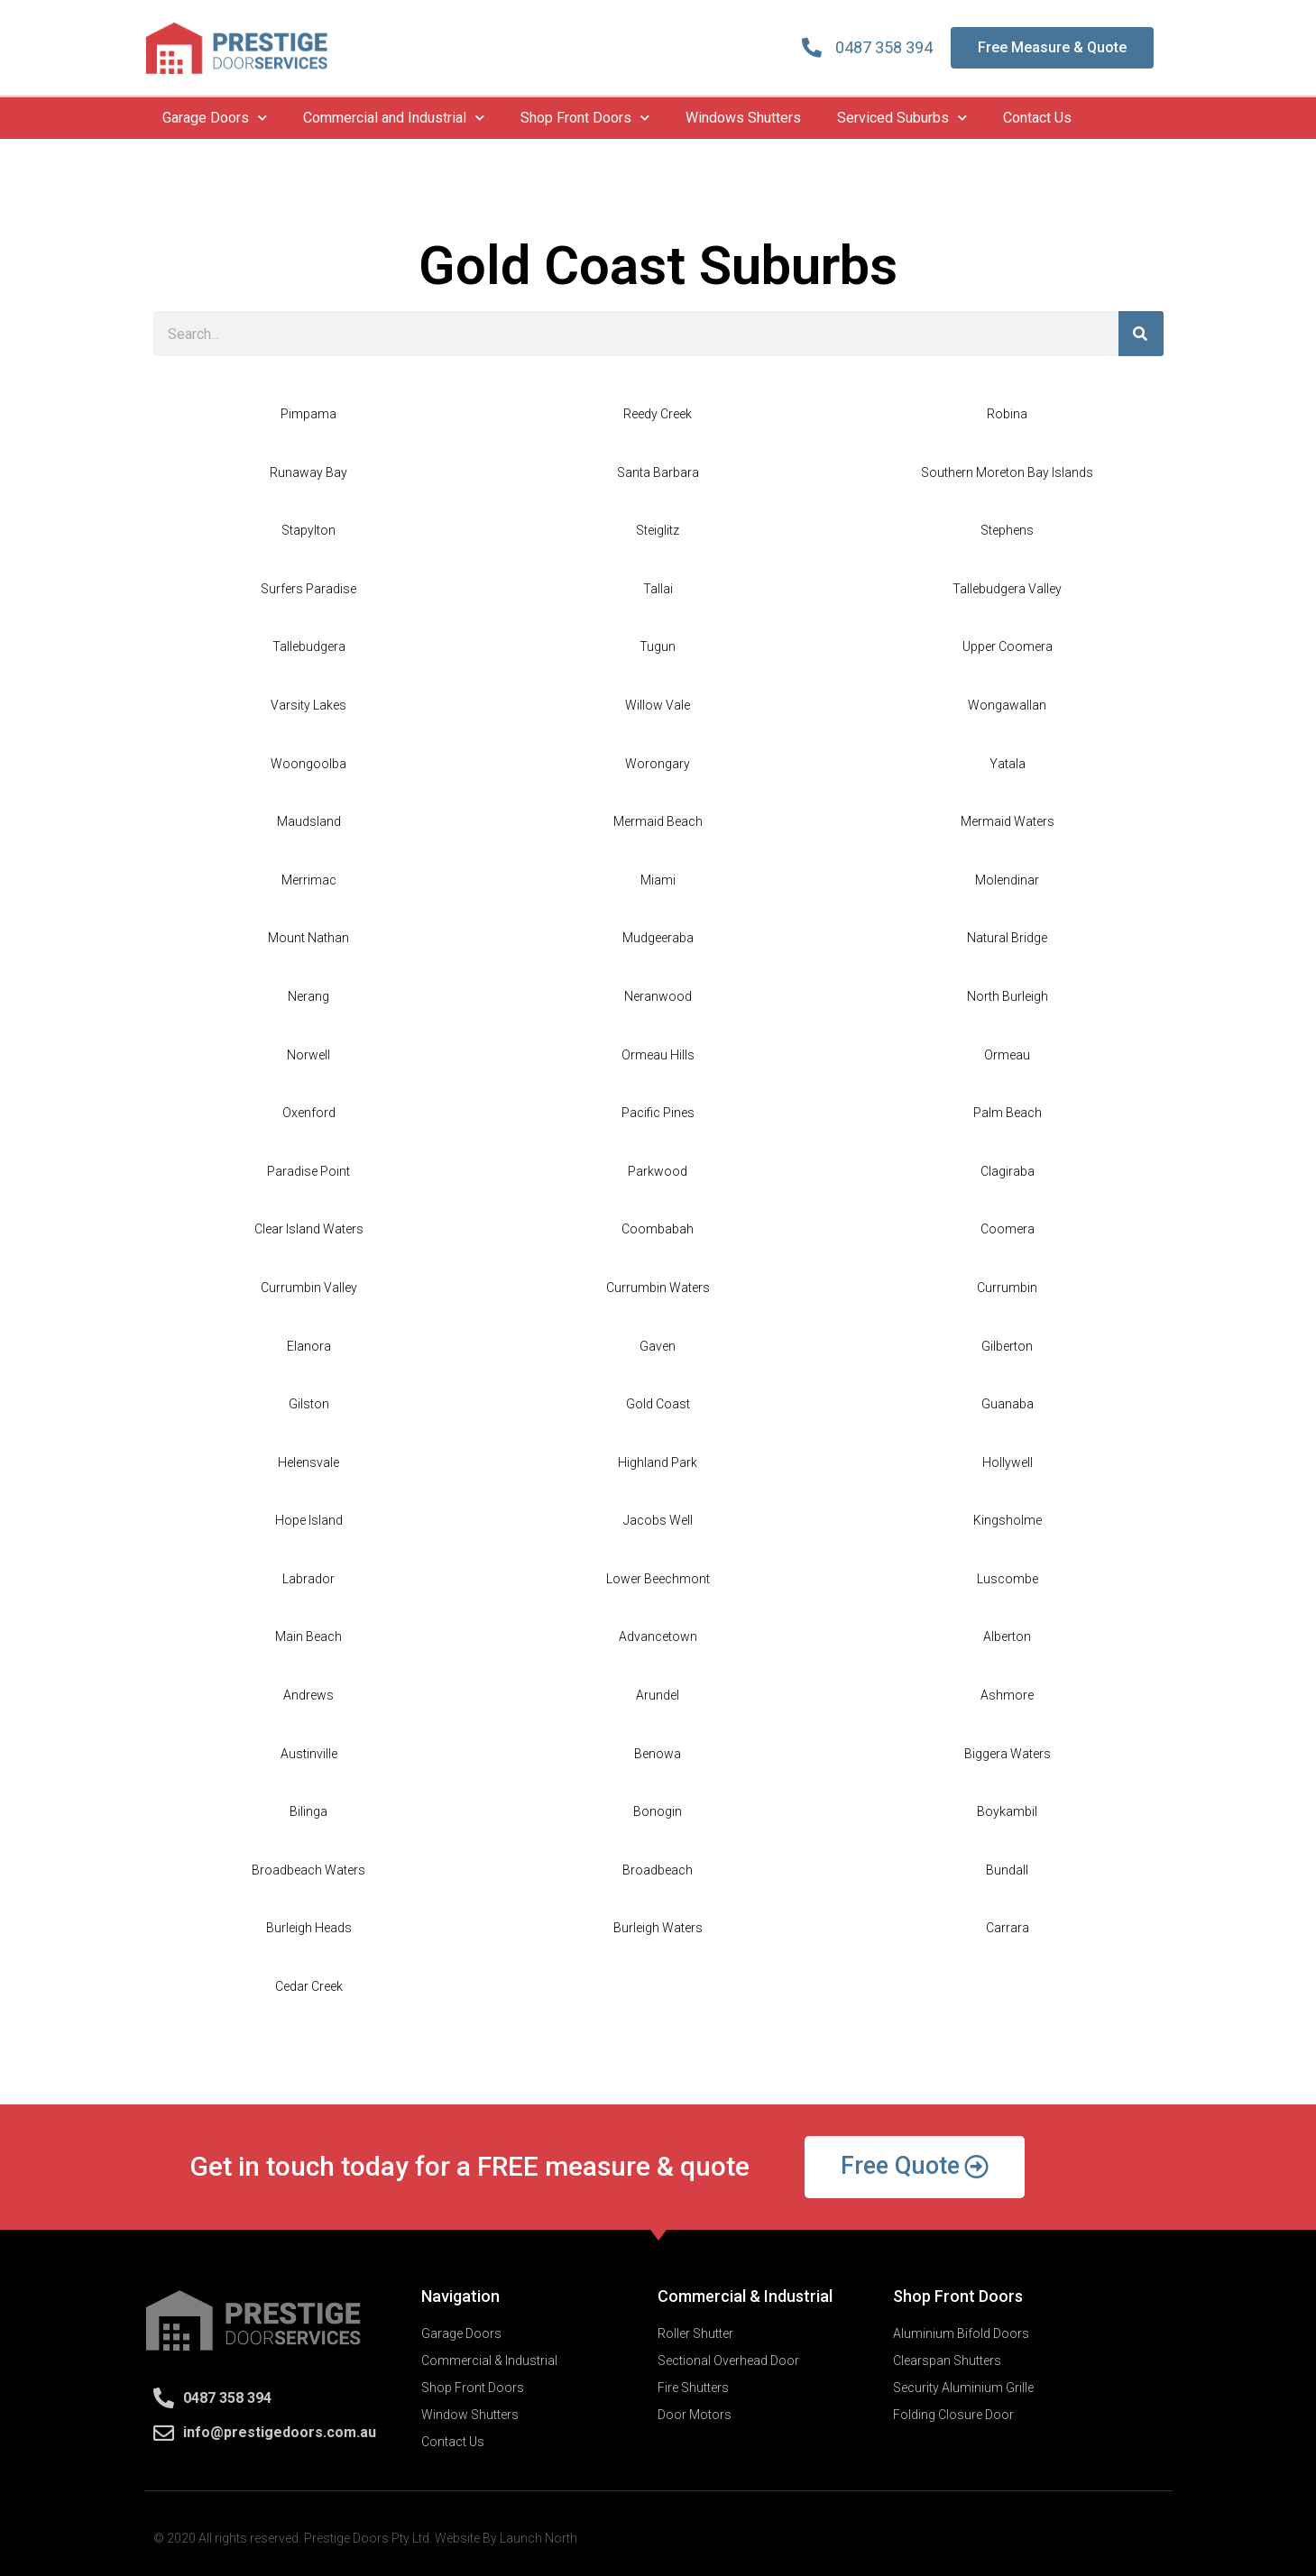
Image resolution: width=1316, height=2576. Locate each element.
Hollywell (1007, 1462)
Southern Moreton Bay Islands (1007, 472)
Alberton (1007, 1636)
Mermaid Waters (1007, 821)
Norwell (308, 1055)
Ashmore (1007, 1695)
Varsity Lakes (308, 705)
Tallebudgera (308, 646)
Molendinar (1007, 880)
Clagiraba (1007, 1171)
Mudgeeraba (658, 937)
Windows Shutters (743, 117)
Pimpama (308, 414)
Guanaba (1007, 1404)
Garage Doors (214, 118)
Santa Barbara (658, 472)
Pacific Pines (658, 1112)
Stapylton (308, 530)
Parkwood (657, 1171)
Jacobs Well (658, 1520)
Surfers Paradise (308, 589)
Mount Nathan (308, 937)
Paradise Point (308, 1171)
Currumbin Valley (309, 1287)
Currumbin (1007, 1287)
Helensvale (308, 1462)
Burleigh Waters (658, 1928)
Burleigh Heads (309, 1928)
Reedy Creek (657, 414)
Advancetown (658, 1636)
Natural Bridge (1007, 937)
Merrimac (308, 880)
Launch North (538, 2538)
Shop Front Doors (584, 118)
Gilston (309, 1404)
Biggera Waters (1007, 1753)
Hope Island (309, 1520)
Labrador (308, 1579)
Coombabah (657, 1229)
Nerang (308, 996)
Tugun (658, 646)
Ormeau (1007, 1055)
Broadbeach (657, 1870)
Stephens (1007, 530)
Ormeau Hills (658, 1055)
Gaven (658, 1346)
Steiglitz (657, 530)
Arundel (657, 1695)
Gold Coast (658, 1404)
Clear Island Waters (309, 1229)
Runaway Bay (308, 472)
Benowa (657, 1753)
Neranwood (658, 996)
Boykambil (1007, 1811)
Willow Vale (657, 705)
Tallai (658, 589)
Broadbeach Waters (308, 1870)
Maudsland (309, 821)
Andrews (308, 1695)
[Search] (1141, 333)
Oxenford (309, 1112)
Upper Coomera (1007, 646)
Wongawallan (1007, 705)
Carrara (1007, 1928)
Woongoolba (308, 763)
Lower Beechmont (658, 1579)
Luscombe (1007, 1579)
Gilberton (1007, 1346)
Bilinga (308, 1811)
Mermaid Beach (658, 821)
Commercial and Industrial (393, 118)
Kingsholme (1007, 1520)
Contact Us (1037, 117)
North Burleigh (1007, 996)
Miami (658, 880)
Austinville (309, 1753)
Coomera (1007, 1229)
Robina (1007, 414)
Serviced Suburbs (902, 118)
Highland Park (657, 1462)
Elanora (309, 1346)
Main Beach (308, 1636)
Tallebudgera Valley (1007, 589)
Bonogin (657, 1811)
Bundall (1007, 1870)
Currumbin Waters (658, 1287)
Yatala (1007, 763)
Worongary (657, 763)
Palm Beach (1007, 1112)
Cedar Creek (309, 1986)
